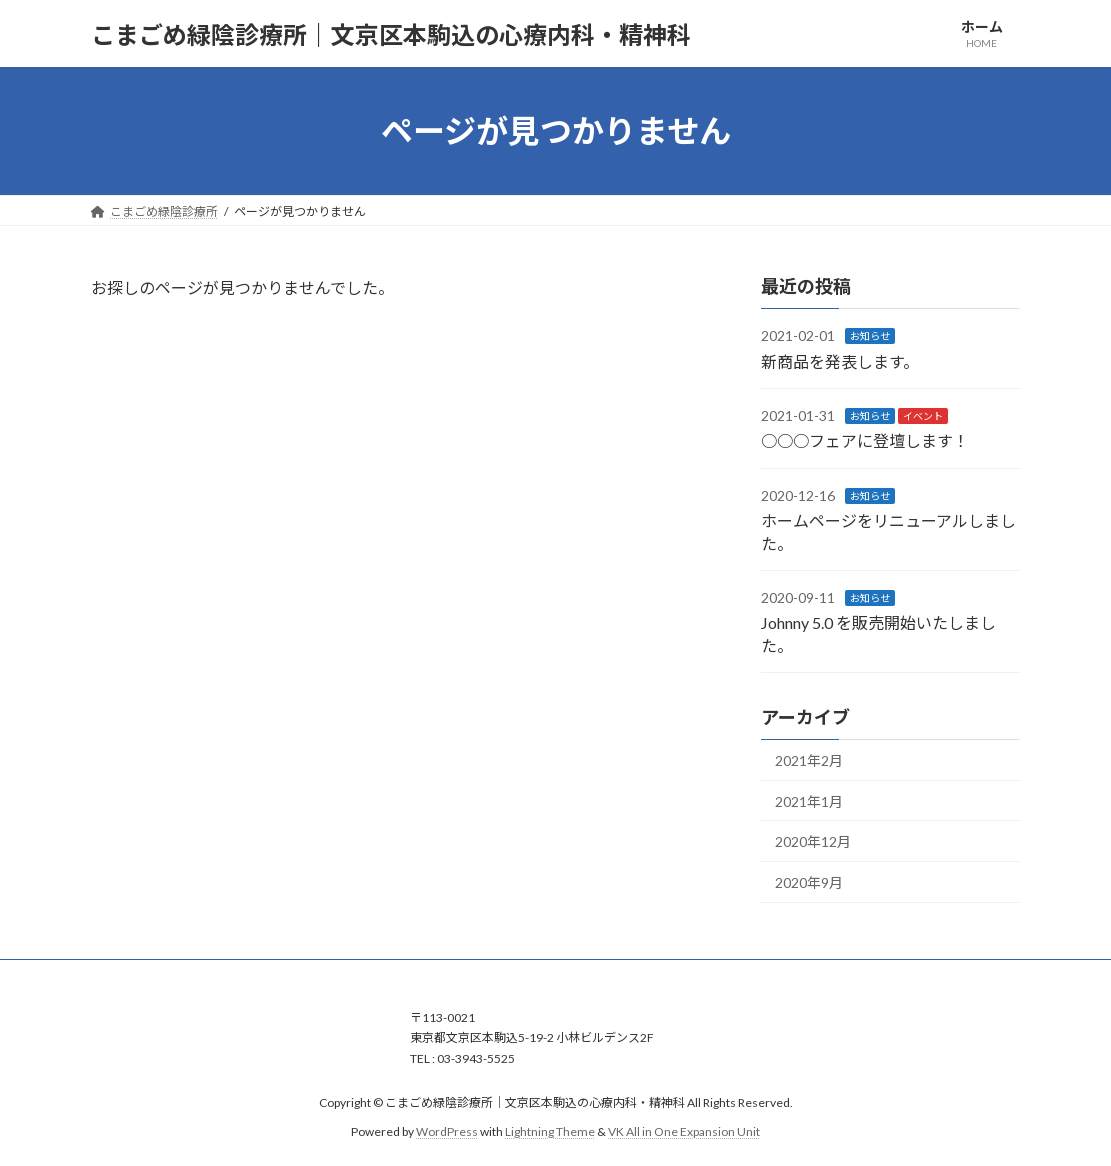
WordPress (447, 1130)
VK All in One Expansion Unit (684, 1130)
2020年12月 (813, 841)
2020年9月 (809, 882)
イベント (923, 416)
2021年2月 (809, 760)
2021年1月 (809, 801)
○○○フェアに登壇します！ (865, 441)
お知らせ (870, 336)
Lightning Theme (550, 1130)
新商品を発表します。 (840, 361)
